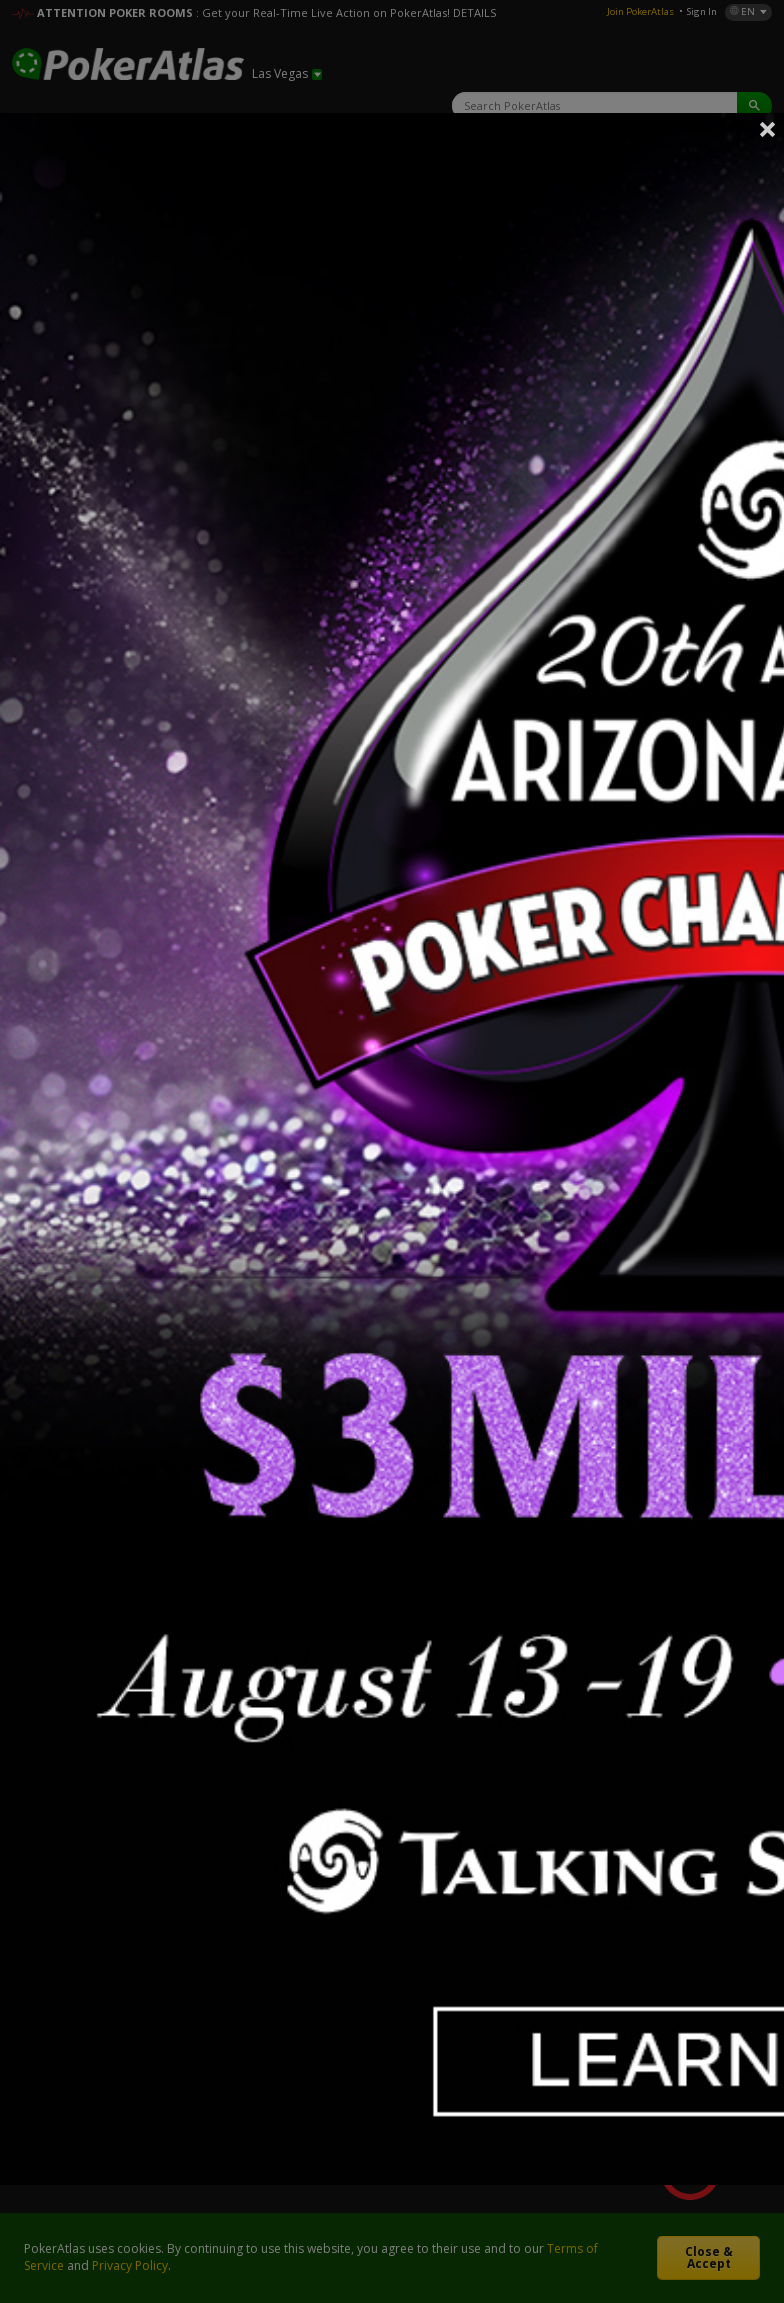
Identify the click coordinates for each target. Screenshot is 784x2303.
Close (768, 129)
